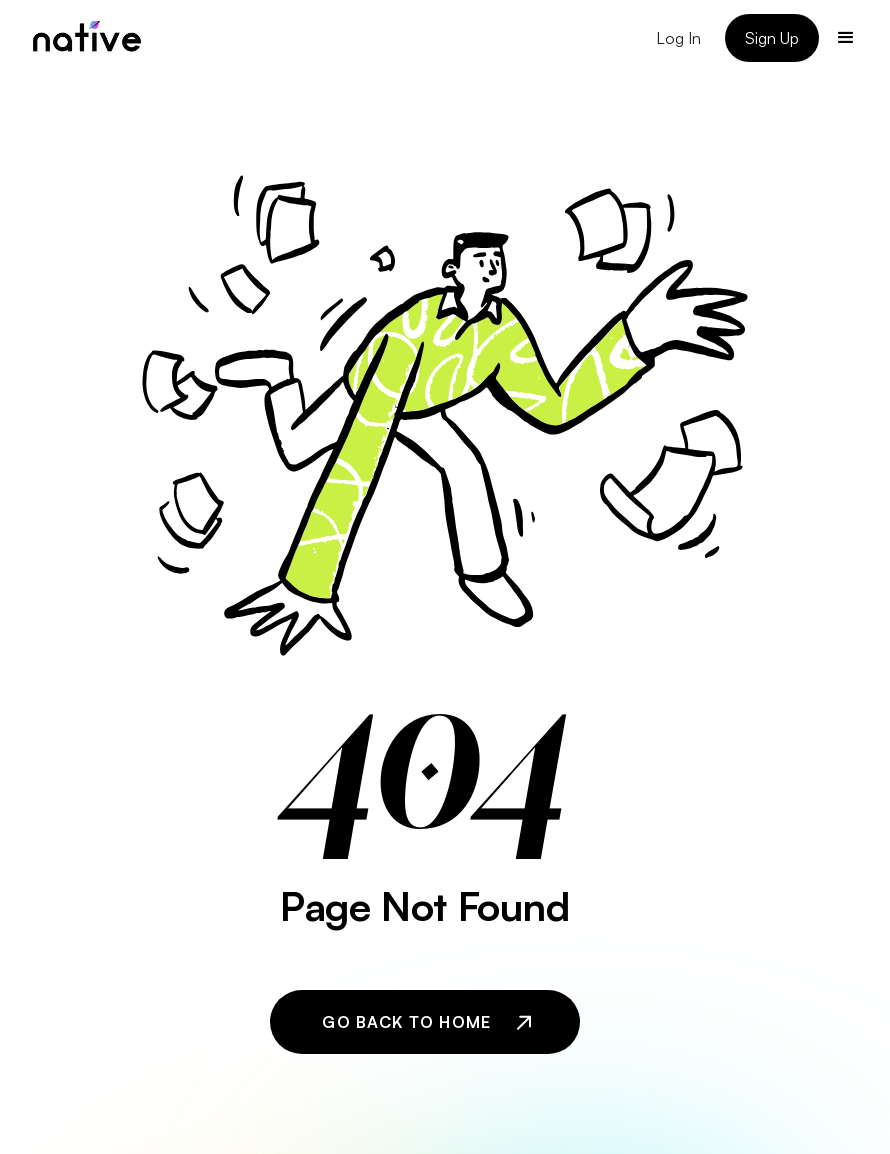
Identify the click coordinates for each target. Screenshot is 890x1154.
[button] (846, 38)
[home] (87, 37)
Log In (678, 38)
